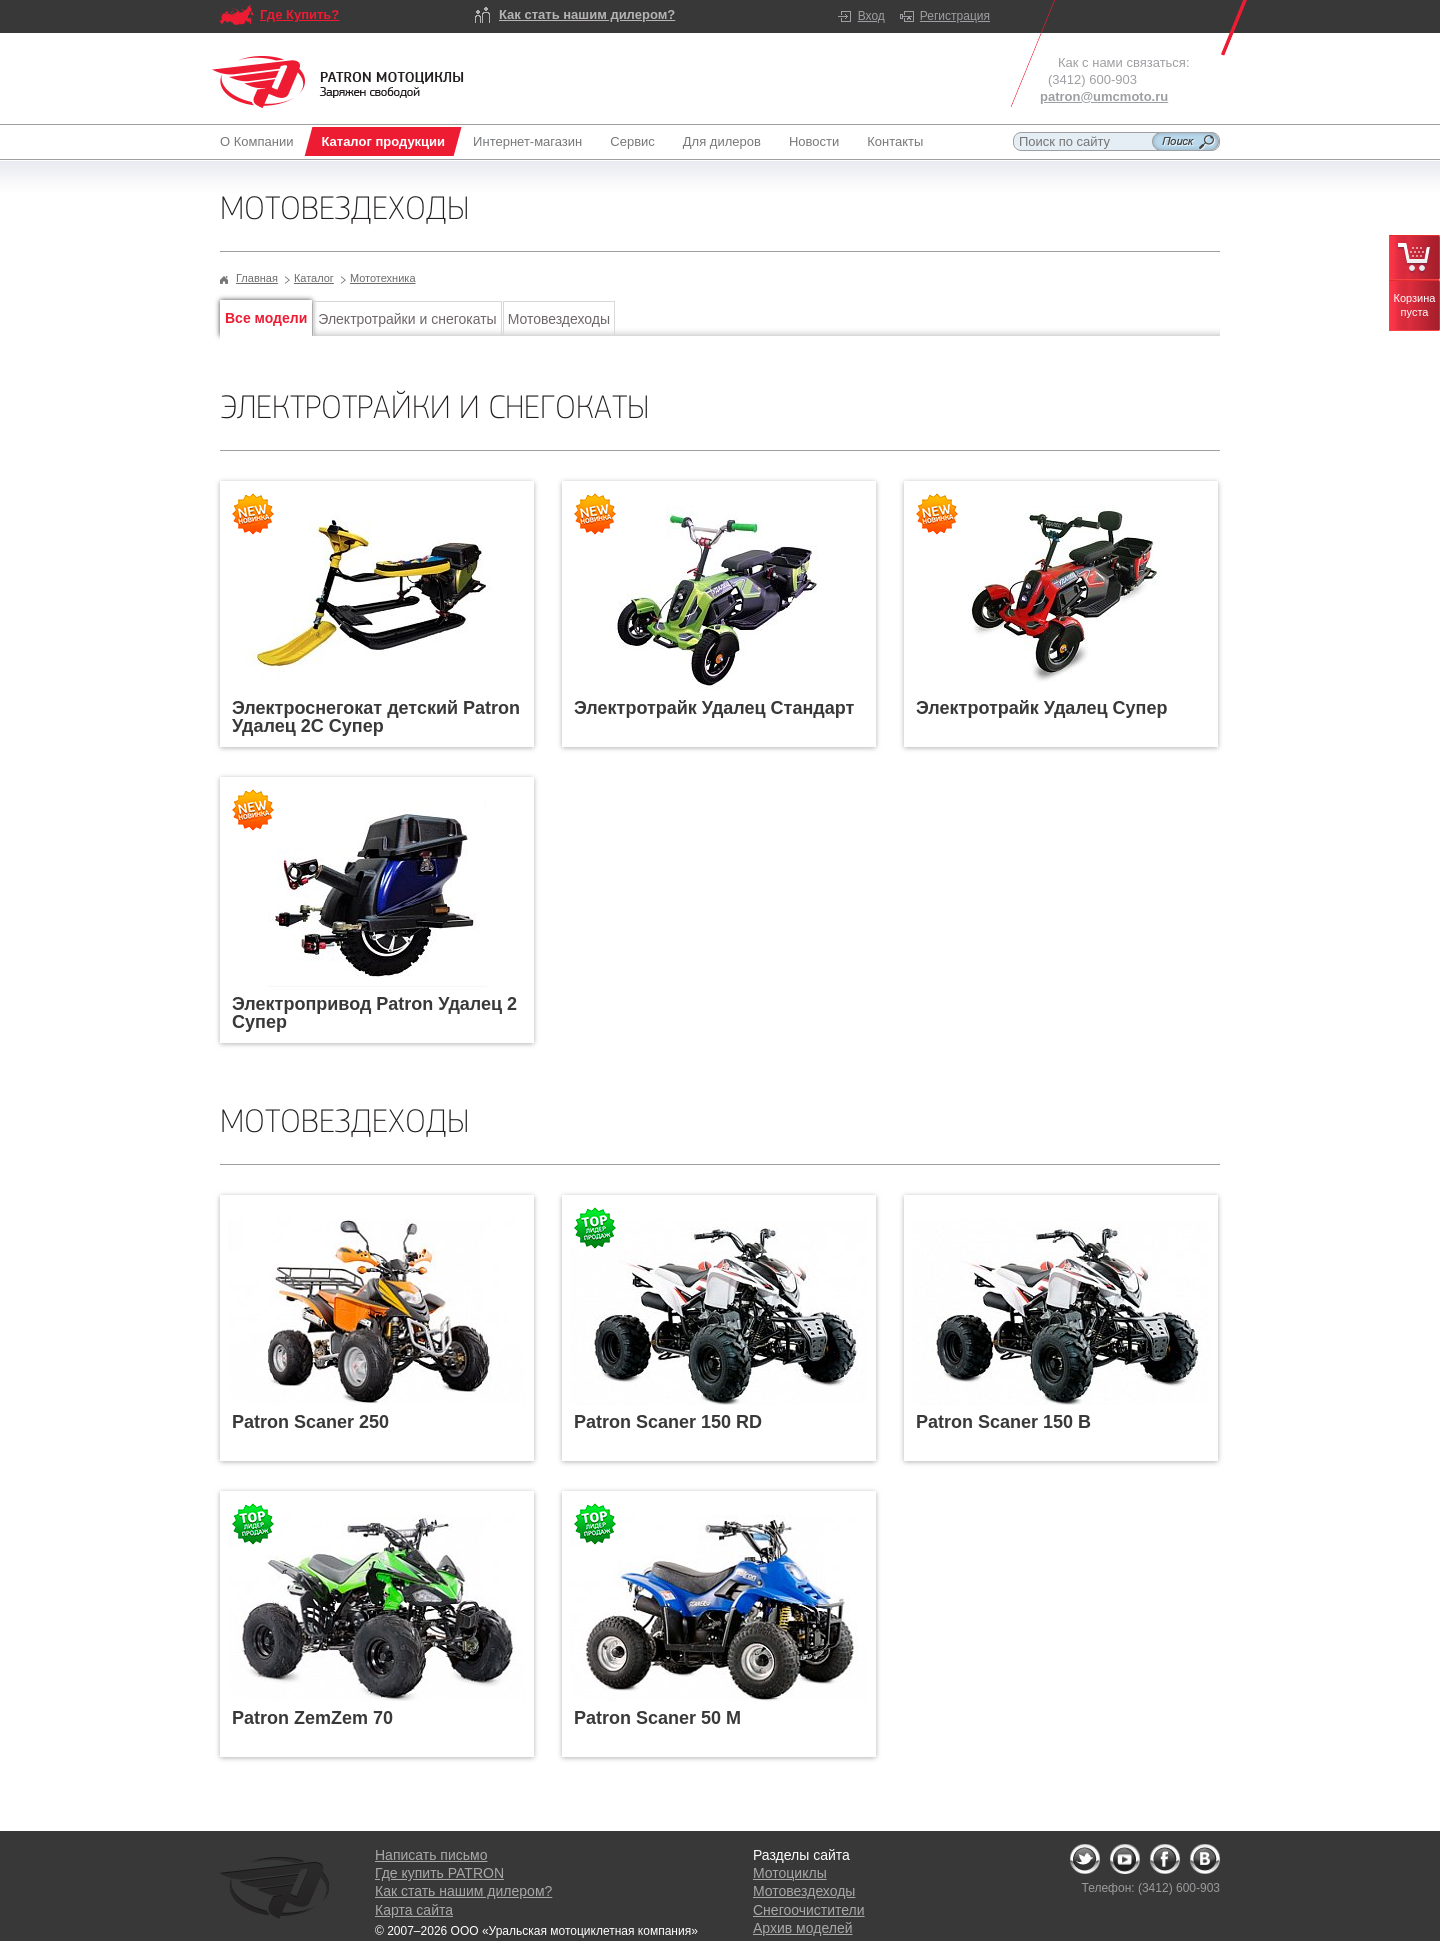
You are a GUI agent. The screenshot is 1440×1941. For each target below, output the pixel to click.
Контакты (895, 141)
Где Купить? (299, 14)
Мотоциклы (790, 1873)
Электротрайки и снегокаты (407, 319)
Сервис (632, 141)
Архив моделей (802, 1928)
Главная (257, 278)
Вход (871, 16)
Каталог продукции (383, 141)
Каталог (314, 278)
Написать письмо (431, 1855)
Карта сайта (414, 1910)
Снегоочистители (809, 1910)
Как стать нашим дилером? (587, 14)
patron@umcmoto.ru (1104, 96)
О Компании (260, 141)
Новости (814, 141)
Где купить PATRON (439, 1873)
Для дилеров (722, 141)
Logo (338, 82)
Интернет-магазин (527, 141)
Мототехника (383, 278)
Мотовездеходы (559, 319)
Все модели (266, 318)
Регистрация (955, 16)
